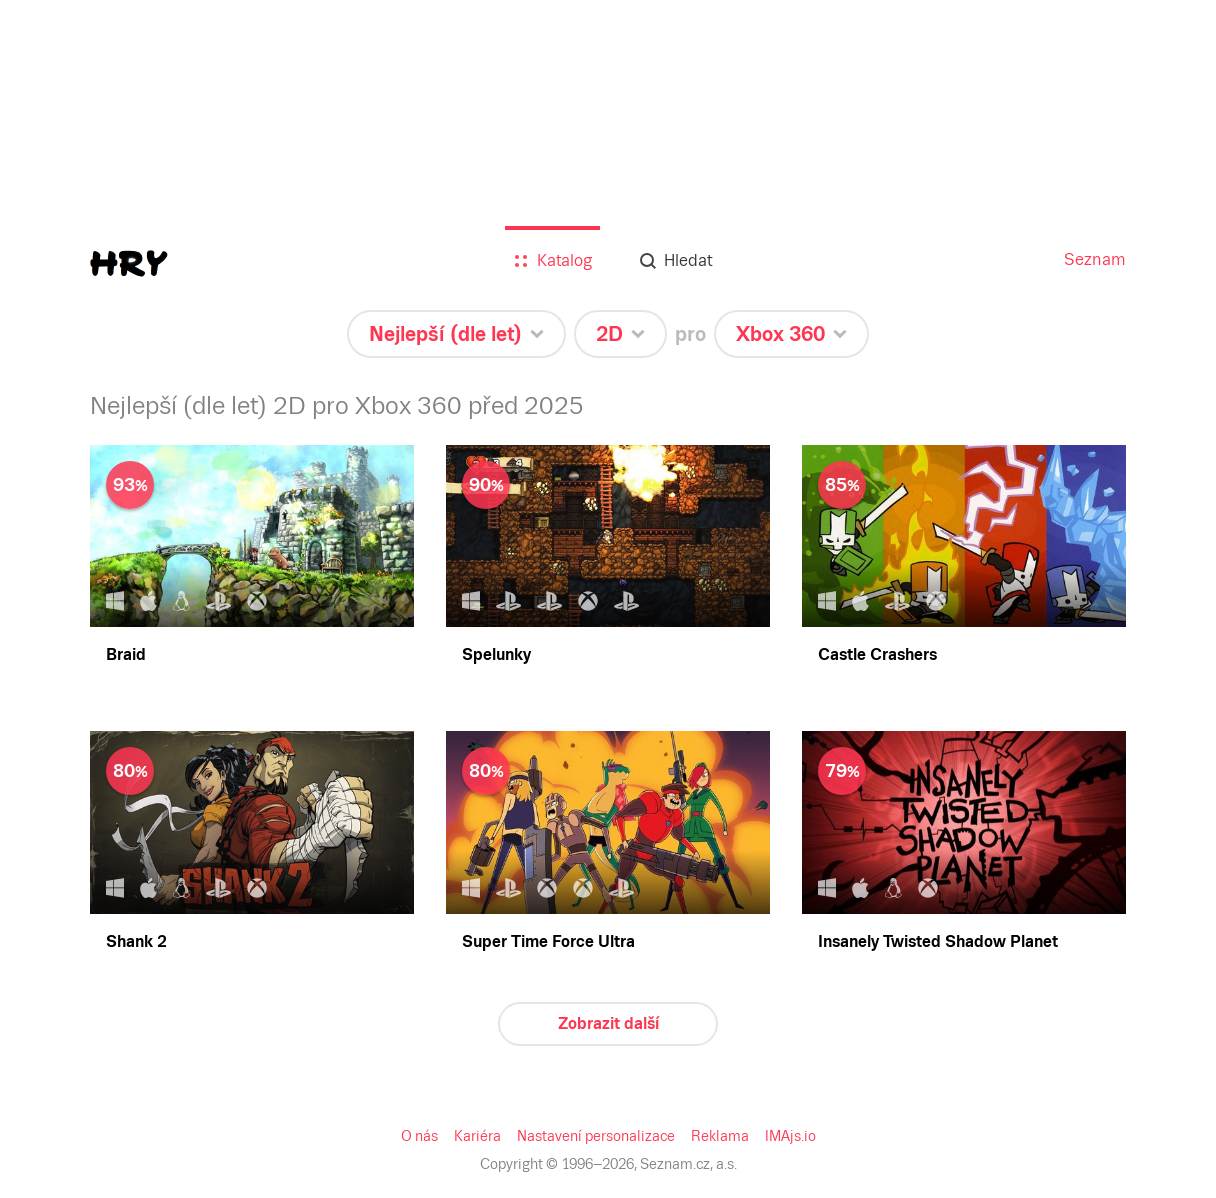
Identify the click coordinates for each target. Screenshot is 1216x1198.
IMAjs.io (790, 1136)
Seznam (1095, 259)
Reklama (720, 1136)
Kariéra (477, 1136)
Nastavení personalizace (596, 1136)
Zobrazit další (608, 1023)
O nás (419, 1136)
